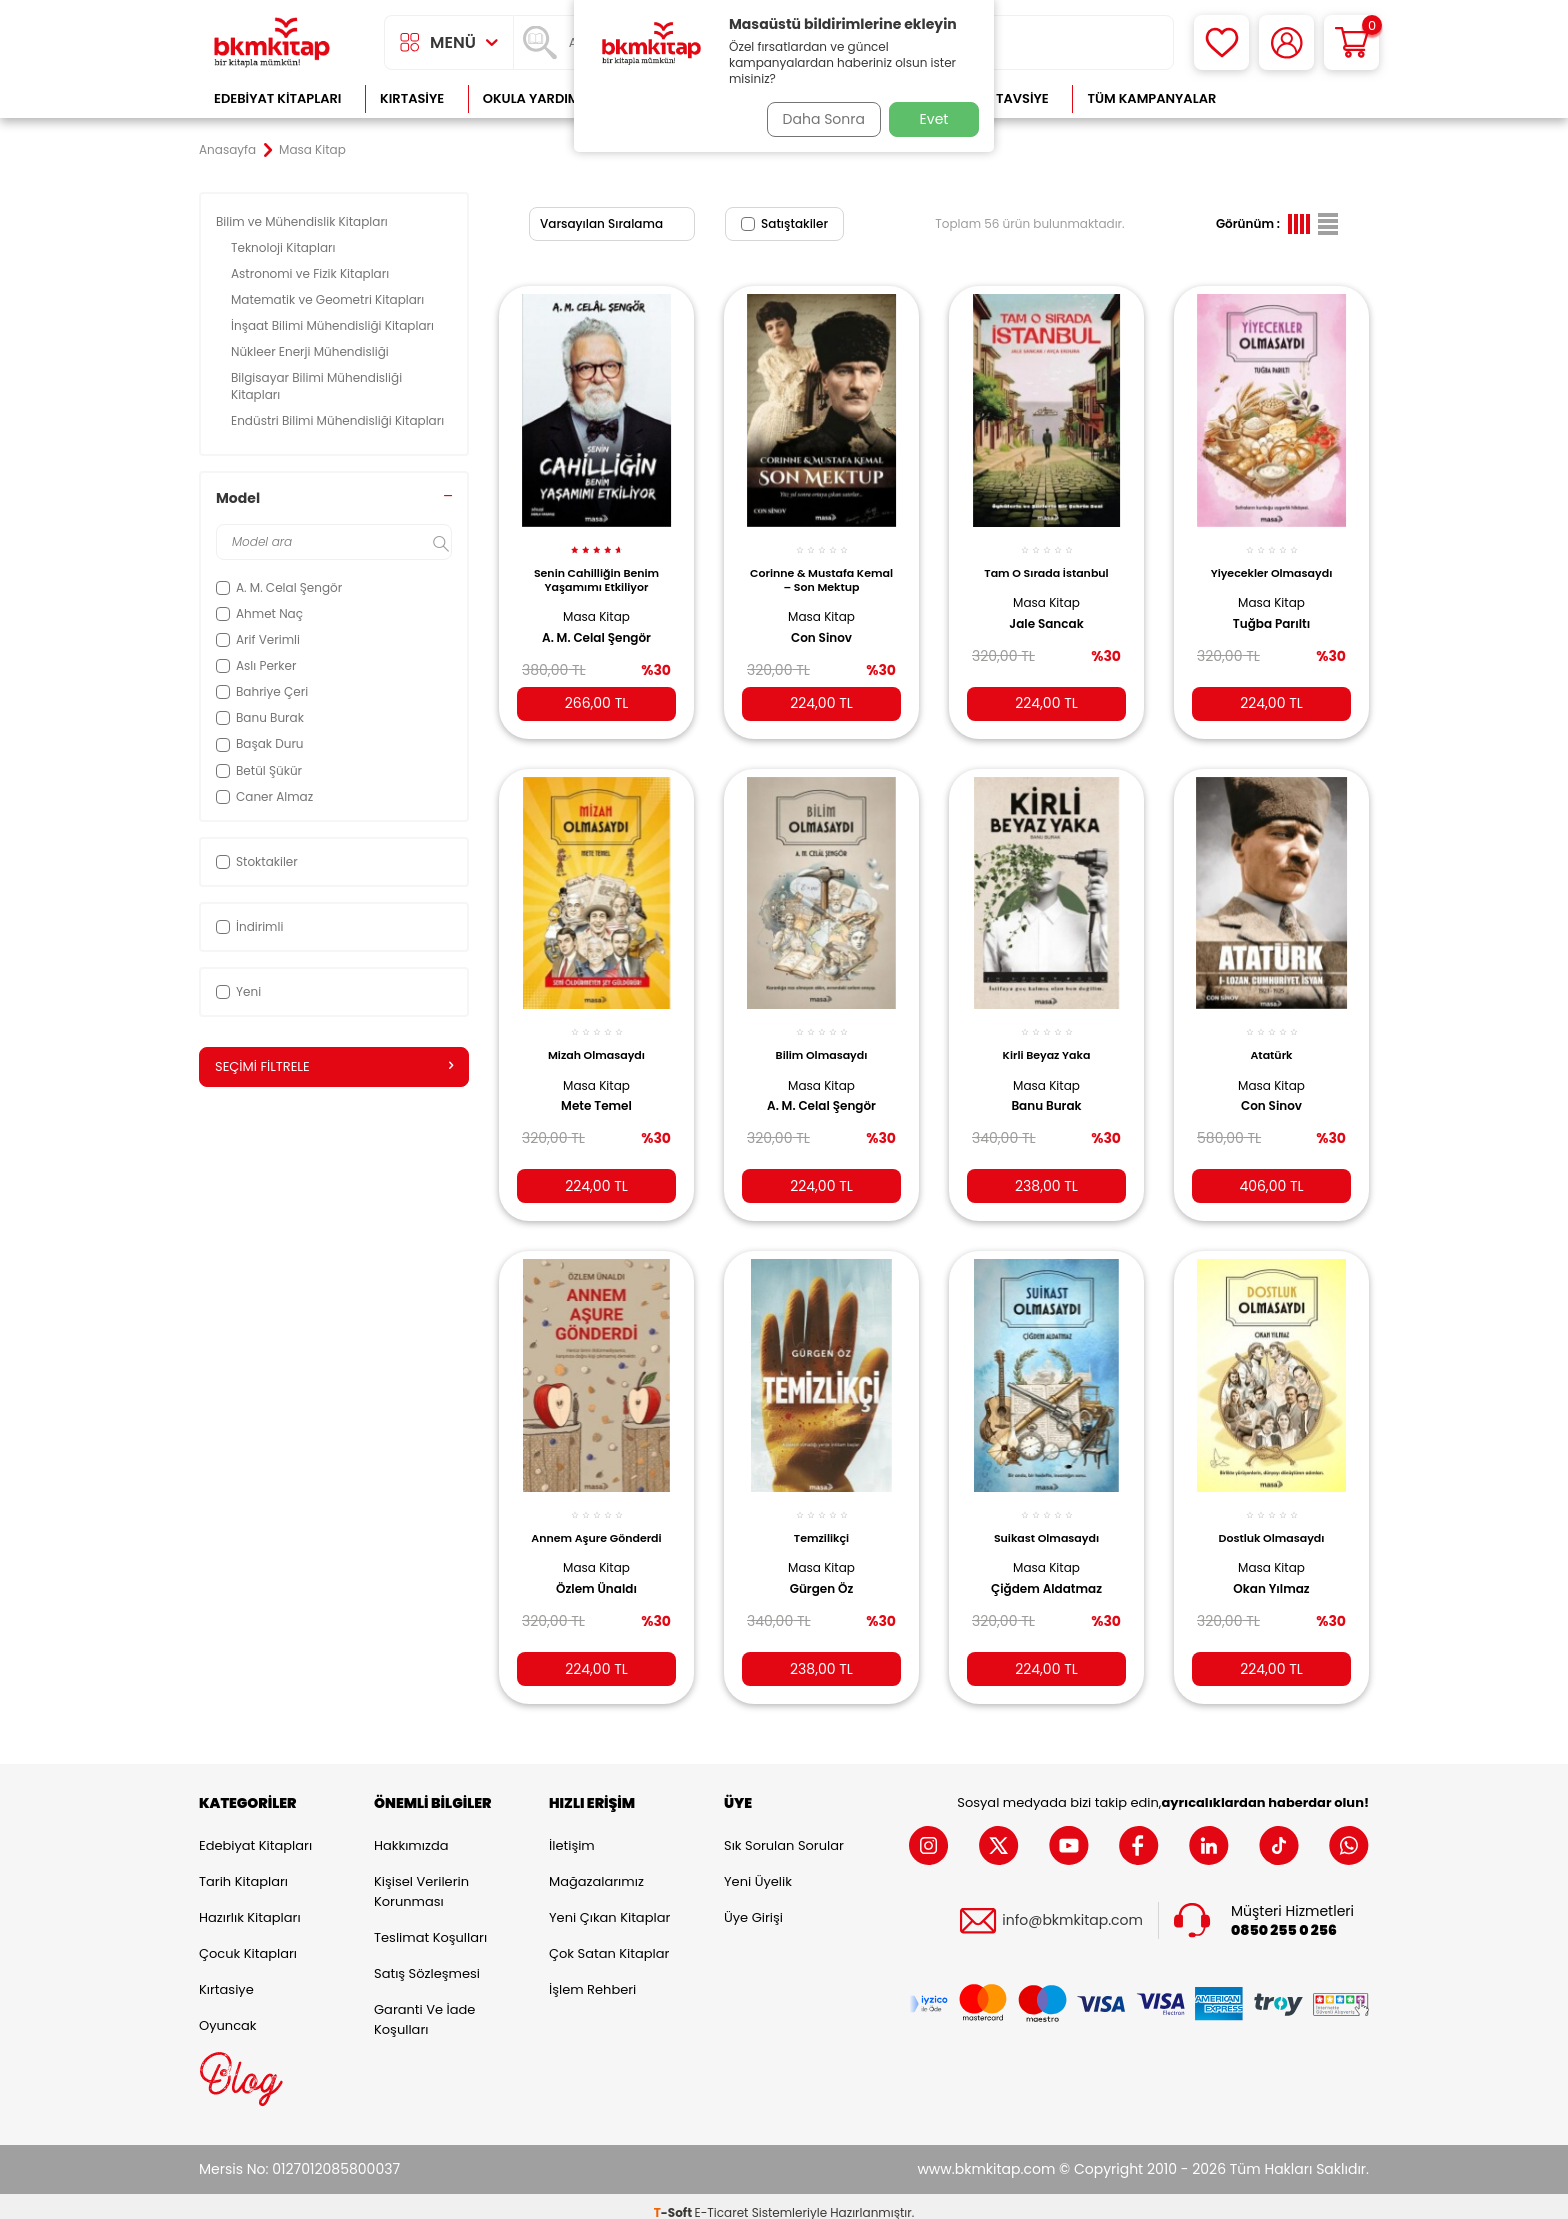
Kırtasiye (412, 98)
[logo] (272, 42)
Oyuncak (228, 2012)
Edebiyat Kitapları (277, 98)
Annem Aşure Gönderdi (596, 1519)
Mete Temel (596, 1091)
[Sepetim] (1351, 42)
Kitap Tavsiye (1002, 98)
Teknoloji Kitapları (285, 247)
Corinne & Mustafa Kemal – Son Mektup (821, 569)
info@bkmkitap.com (1072, 1908)
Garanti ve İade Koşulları (424, 2006)
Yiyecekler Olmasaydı (1272, 562)
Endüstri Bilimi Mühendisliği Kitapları (339, 420)
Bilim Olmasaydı (822, 1040)
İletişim (572, 1832)
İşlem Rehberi (592, 1976)
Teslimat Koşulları (430, 1924)
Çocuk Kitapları (248, 1940)
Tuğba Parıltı (1271, 612)
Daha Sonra (817, 119)
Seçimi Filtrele (334, 1067)
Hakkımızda (411, 1832)
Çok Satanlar (1304, 98)
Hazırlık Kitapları (250, 1904)
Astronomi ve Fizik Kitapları (311, 273)
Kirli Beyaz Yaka (1047, 1040)
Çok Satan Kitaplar (609, 1940)
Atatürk (1271, 1040)
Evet (934, 119)
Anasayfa (227, 150)
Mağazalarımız (596, 1868)
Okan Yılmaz (1271, 1569)
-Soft (674, 2199)
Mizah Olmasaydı (596, 1040)
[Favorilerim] (1221, 42)
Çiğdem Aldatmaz (1046, 1569)
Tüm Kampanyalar (1151, 98)
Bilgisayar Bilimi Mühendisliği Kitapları (316, 385)
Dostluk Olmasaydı (1272, 1519)
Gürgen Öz (822, 1569)
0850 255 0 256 (1284, 1917)
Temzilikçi (821, 1519)
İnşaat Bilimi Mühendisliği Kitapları (334, 325)
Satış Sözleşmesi (427, 1960)
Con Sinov (821, 627)
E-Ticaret (722, 2199)
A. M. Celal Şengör (596, 627)
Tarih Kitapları (243, 1868)
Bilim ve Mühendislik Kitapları (303, 221)
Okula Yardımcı (538, 98)
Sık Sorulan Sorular (784, 1832)
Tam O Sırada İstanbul (1046, 562)
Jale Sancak (1046, 612)
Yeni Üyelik (758, 1868)
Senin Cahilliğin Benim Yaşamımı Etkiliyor (596, 569)
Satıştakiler (784, 223)
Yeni (238, 991)
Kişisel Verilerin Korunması (421, 1878)
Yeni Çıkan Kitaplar (609, 1904)
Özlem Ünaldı (596, 1569)
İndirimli (249, 926)
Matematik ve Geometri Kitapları (329, 299)
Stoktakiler (257, 861)
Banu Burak (1046, 1091)
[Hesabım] (1286, 42)
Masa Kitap (596, 605)
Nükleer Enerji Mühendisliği (311, 351)
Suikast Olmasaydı (1046, 1519)
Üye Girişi (753, 1904)
